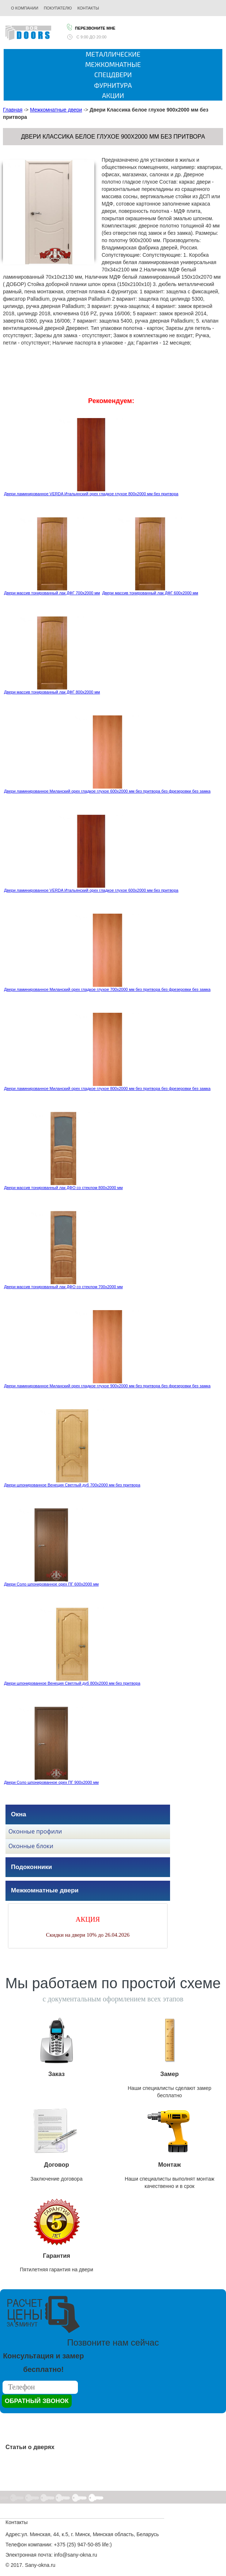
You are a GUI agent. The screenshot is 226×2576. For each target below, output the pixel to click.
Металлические (113, 54)
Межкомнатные (113, 64)
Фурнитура (113, 85)
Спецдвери (113, 75)
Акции (113, 95)
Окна (18, 1814)
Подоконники (31, 1867)
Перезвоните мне (90, 27)
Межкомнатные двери (56, 110)
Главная (12, 110)
